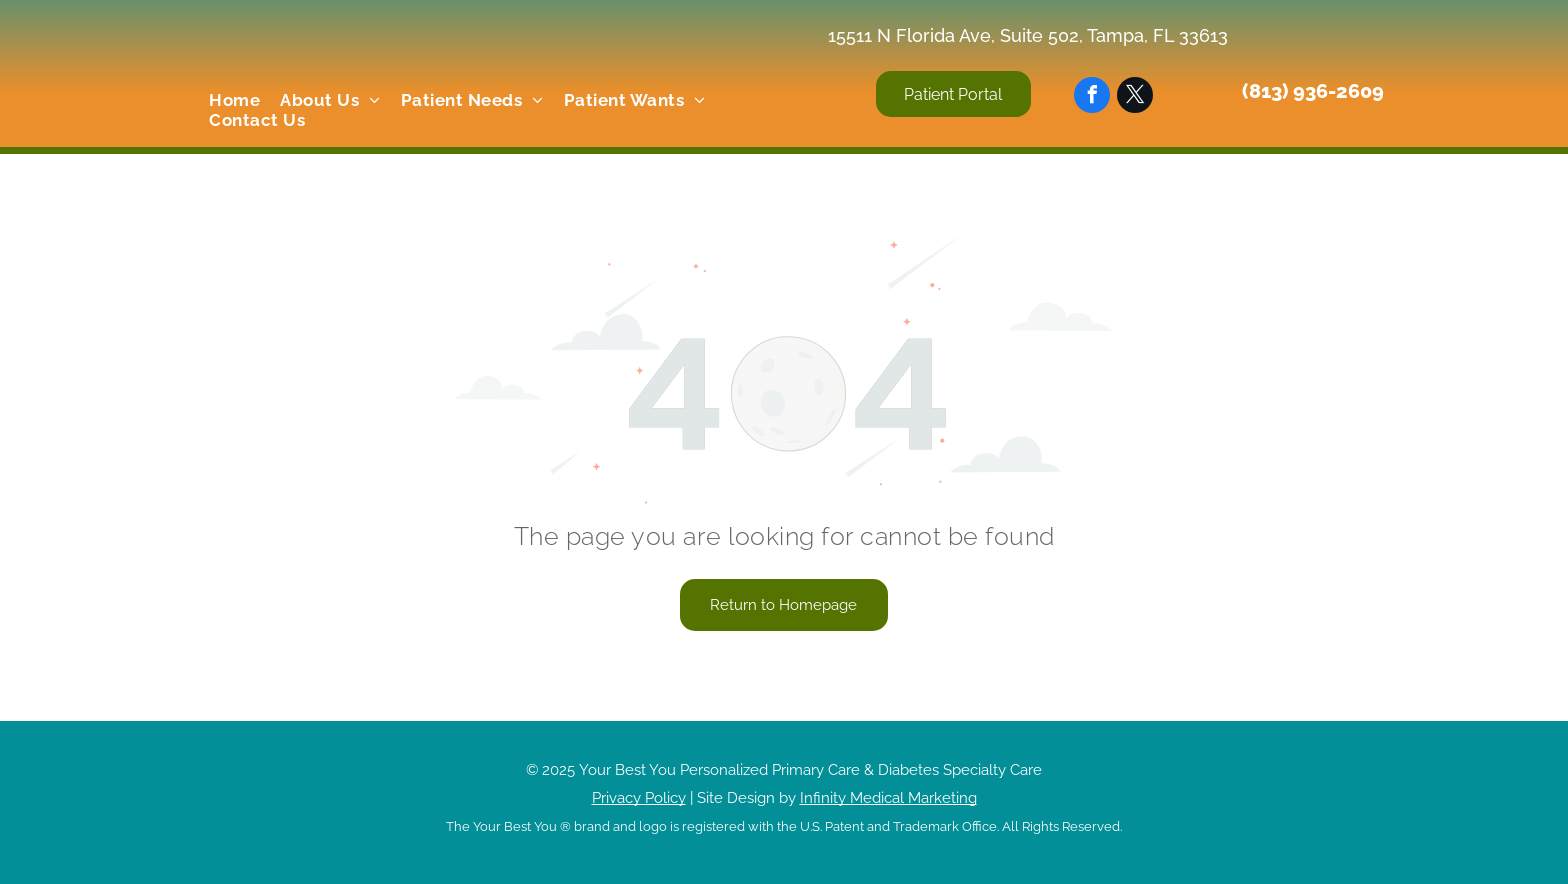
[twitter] (1135, 97)
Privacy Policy (639, 798)
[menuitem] (234, 100)
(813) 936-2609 (1313, 91)
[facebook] (1092, 97)
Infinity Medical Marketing (888, 798)
